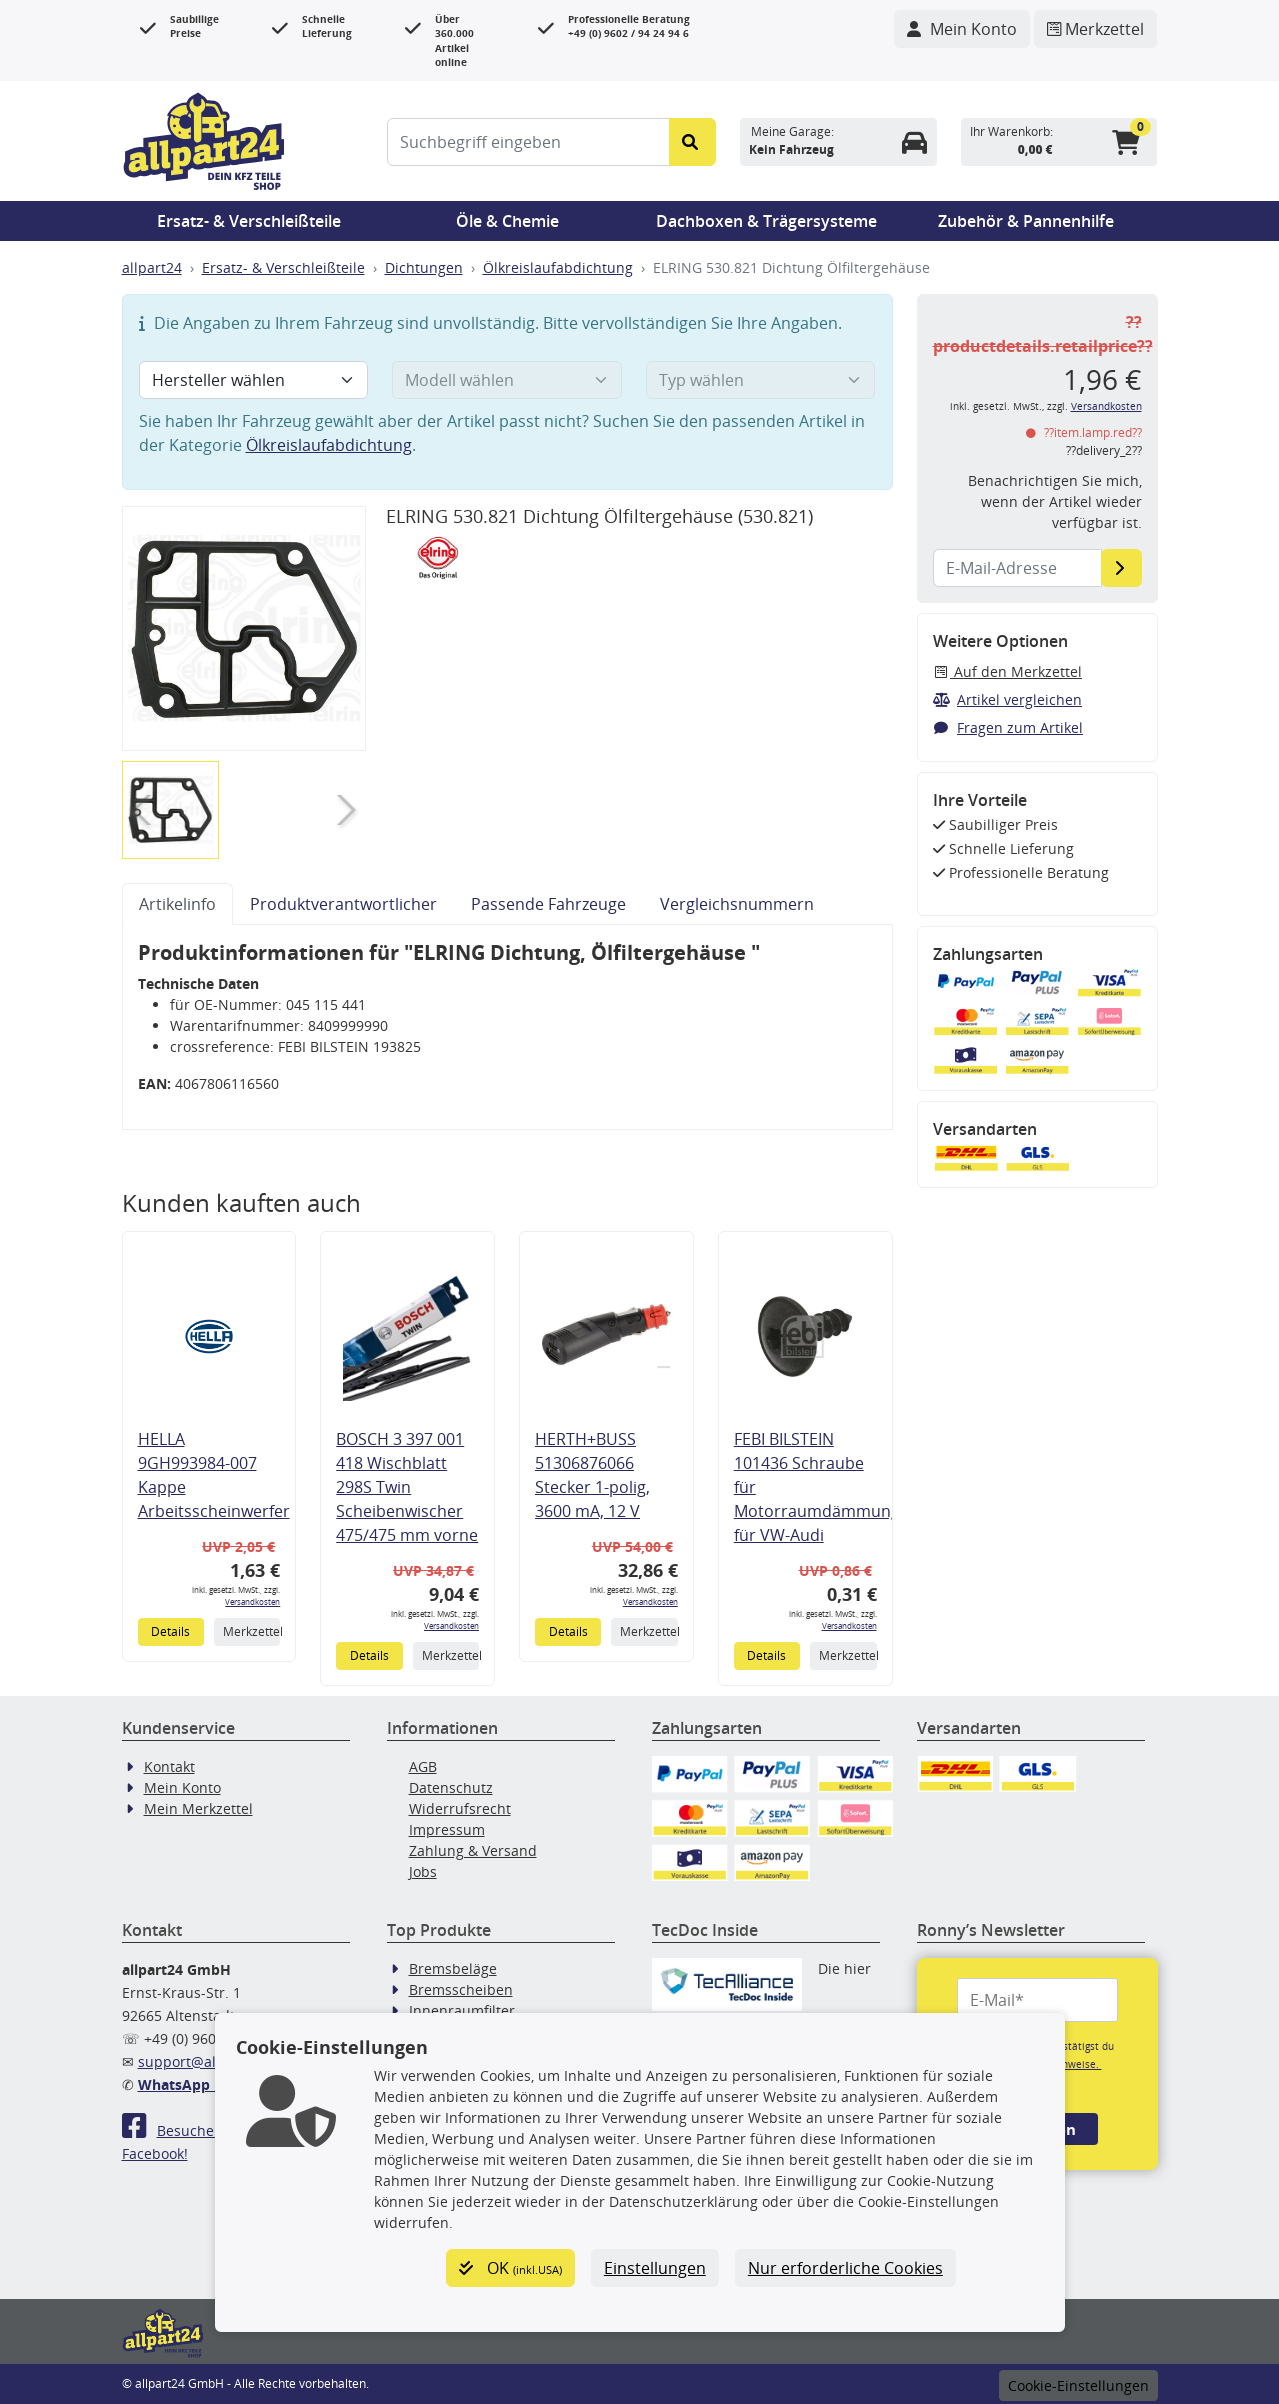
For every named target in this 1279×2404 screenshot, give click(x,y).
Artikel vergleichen (1008, 699)
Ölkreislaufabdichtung (558, 267)
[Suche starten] (692, 142)
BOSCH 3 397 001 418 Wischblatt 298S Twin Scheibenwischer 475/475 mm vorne (407, 1487)
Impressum (447, 1829)
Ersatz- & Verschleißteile (249, 221)
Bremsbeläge (453, 1968)
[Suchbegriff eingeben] (528, 142)
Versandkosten (252, 1601)
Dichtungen (424, 267)
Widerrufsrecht (460, 1808)
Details (170, 1631)
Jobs (423, 1871)
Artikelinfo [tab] (177, 904)
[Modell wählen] (507, 380)
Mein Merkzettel (198, 1808)
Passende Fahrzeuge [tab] (548, 904)
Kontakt (169, 1766)
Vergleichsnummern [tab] (737, 904)
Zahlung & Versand (473, 1850)
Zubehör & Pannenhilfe (1026, 221)
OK (510, 2268)
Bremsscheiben (461, 1989)
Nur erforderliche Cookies (845, 2268)
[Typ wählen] (761, 380)
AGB (423, 1766)
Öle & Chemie (507, 221)
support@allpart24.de (211, 2061)
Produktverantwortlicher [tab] (343, 904)
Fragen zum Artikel (1008, 727)
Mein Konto (182, 1787)
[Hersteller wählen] (254, 380)
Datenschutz (451, 1787)
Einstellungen (655, 2268)
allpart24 (152, 267)
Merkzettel (251, 1631)
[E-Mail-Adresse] (1121, 568)
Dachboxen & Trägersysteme (766, 221)
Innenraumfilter (462, 2010)
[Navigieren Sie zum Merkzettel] (1095, 29)
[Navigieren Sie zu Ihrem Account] (962, 29)
